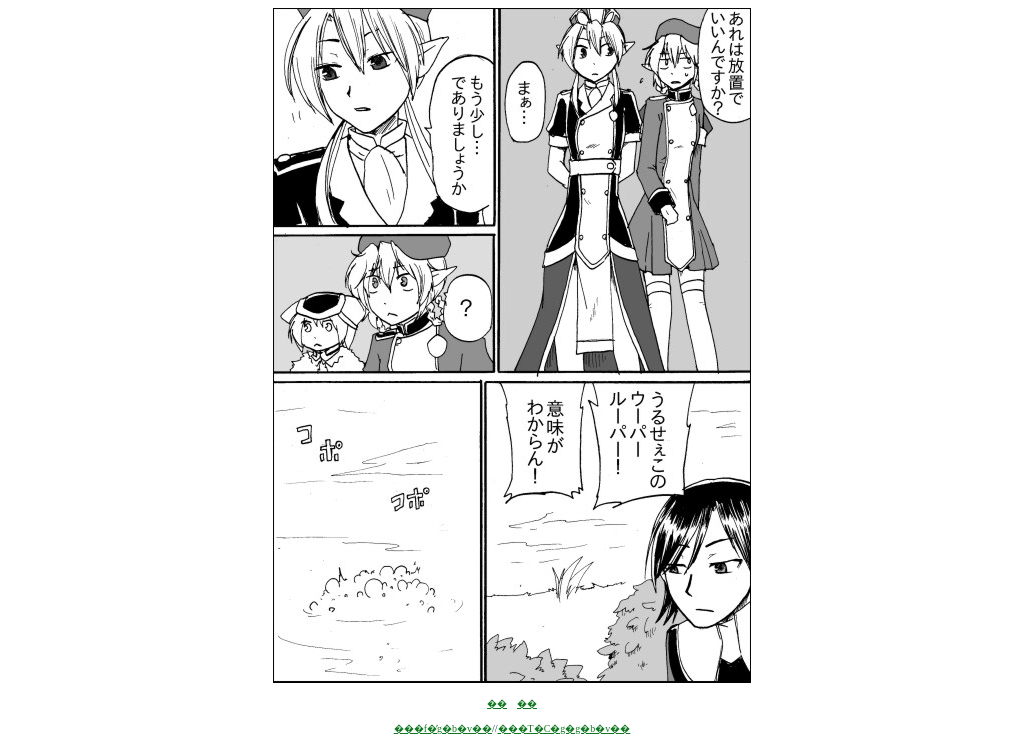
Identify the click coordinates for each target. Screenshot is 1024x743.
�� (497, 703)
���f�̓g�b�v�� (443, 728)
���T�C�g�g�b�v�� (564, 728)
